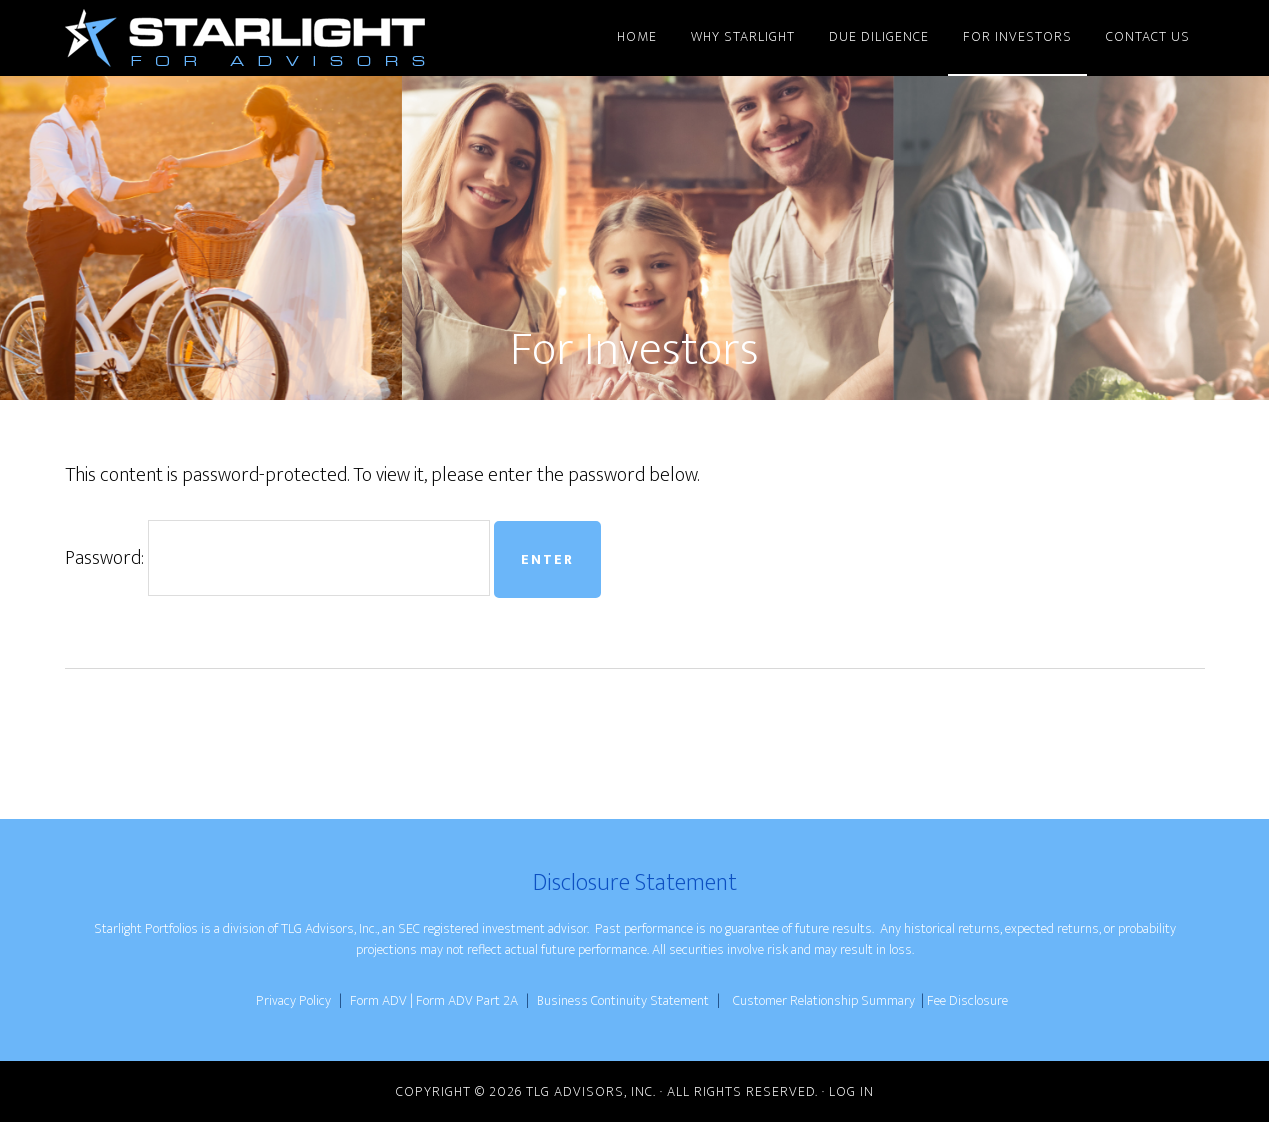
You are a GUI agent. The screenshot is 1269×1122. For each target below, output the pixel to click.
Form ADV (378, 1000)
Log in (851, 1091)
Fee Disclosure (967, 1000)
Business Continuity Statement (624, 1000)
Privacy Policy (293, 1000)
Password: (277, 558)
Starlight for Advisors (245, 38)
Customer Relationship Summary (824, 1000)
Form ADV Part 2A (468, 1000)
